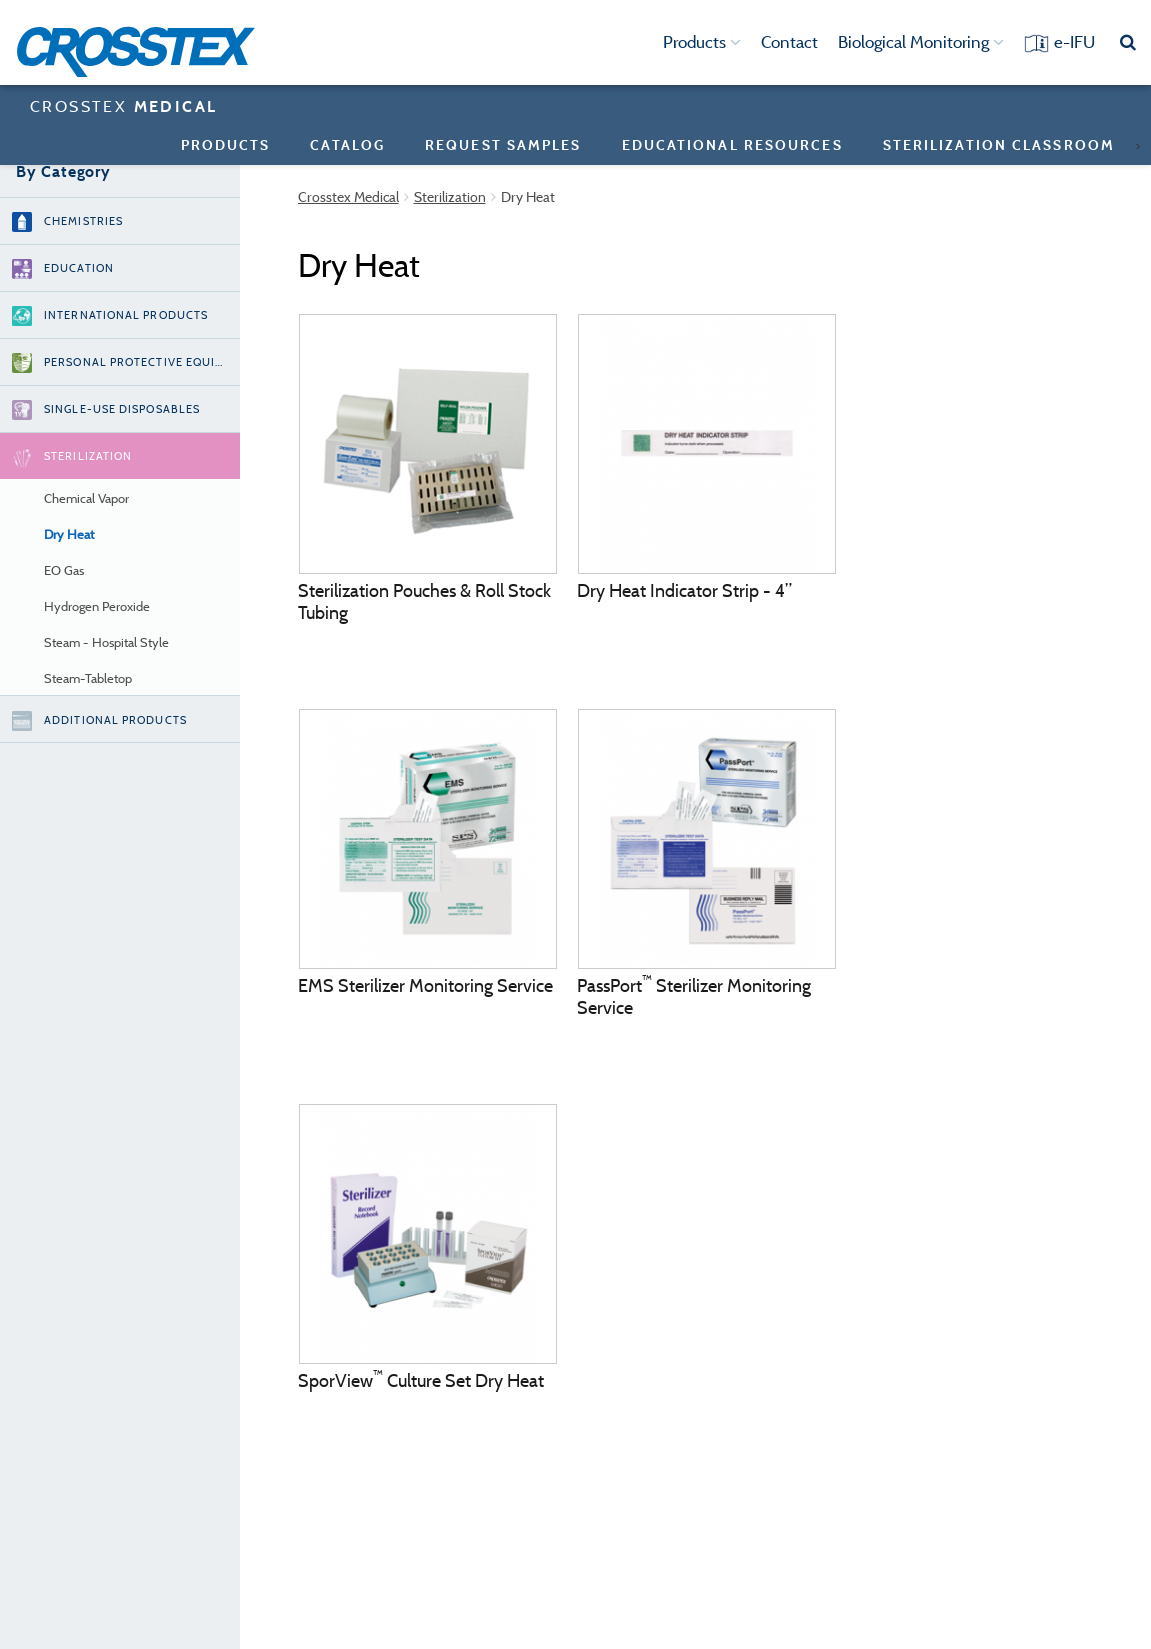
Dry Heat (69, 534)
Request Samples (503, 144)
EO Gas (64, 570)
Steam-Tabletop (88, 678)
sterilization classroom (999, 144)
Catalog (347, 144)
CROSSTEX (123, 106)
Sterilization (450, 197)
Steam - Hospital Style (106, 642)
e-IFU (1074, 42)
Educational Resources (732, 144)
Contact (789, 42)
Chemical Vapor (86, 498)
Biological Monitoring (921, 42)
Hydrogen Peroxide (97, 606)
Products (702, 42)
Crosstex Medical (348, 197)
